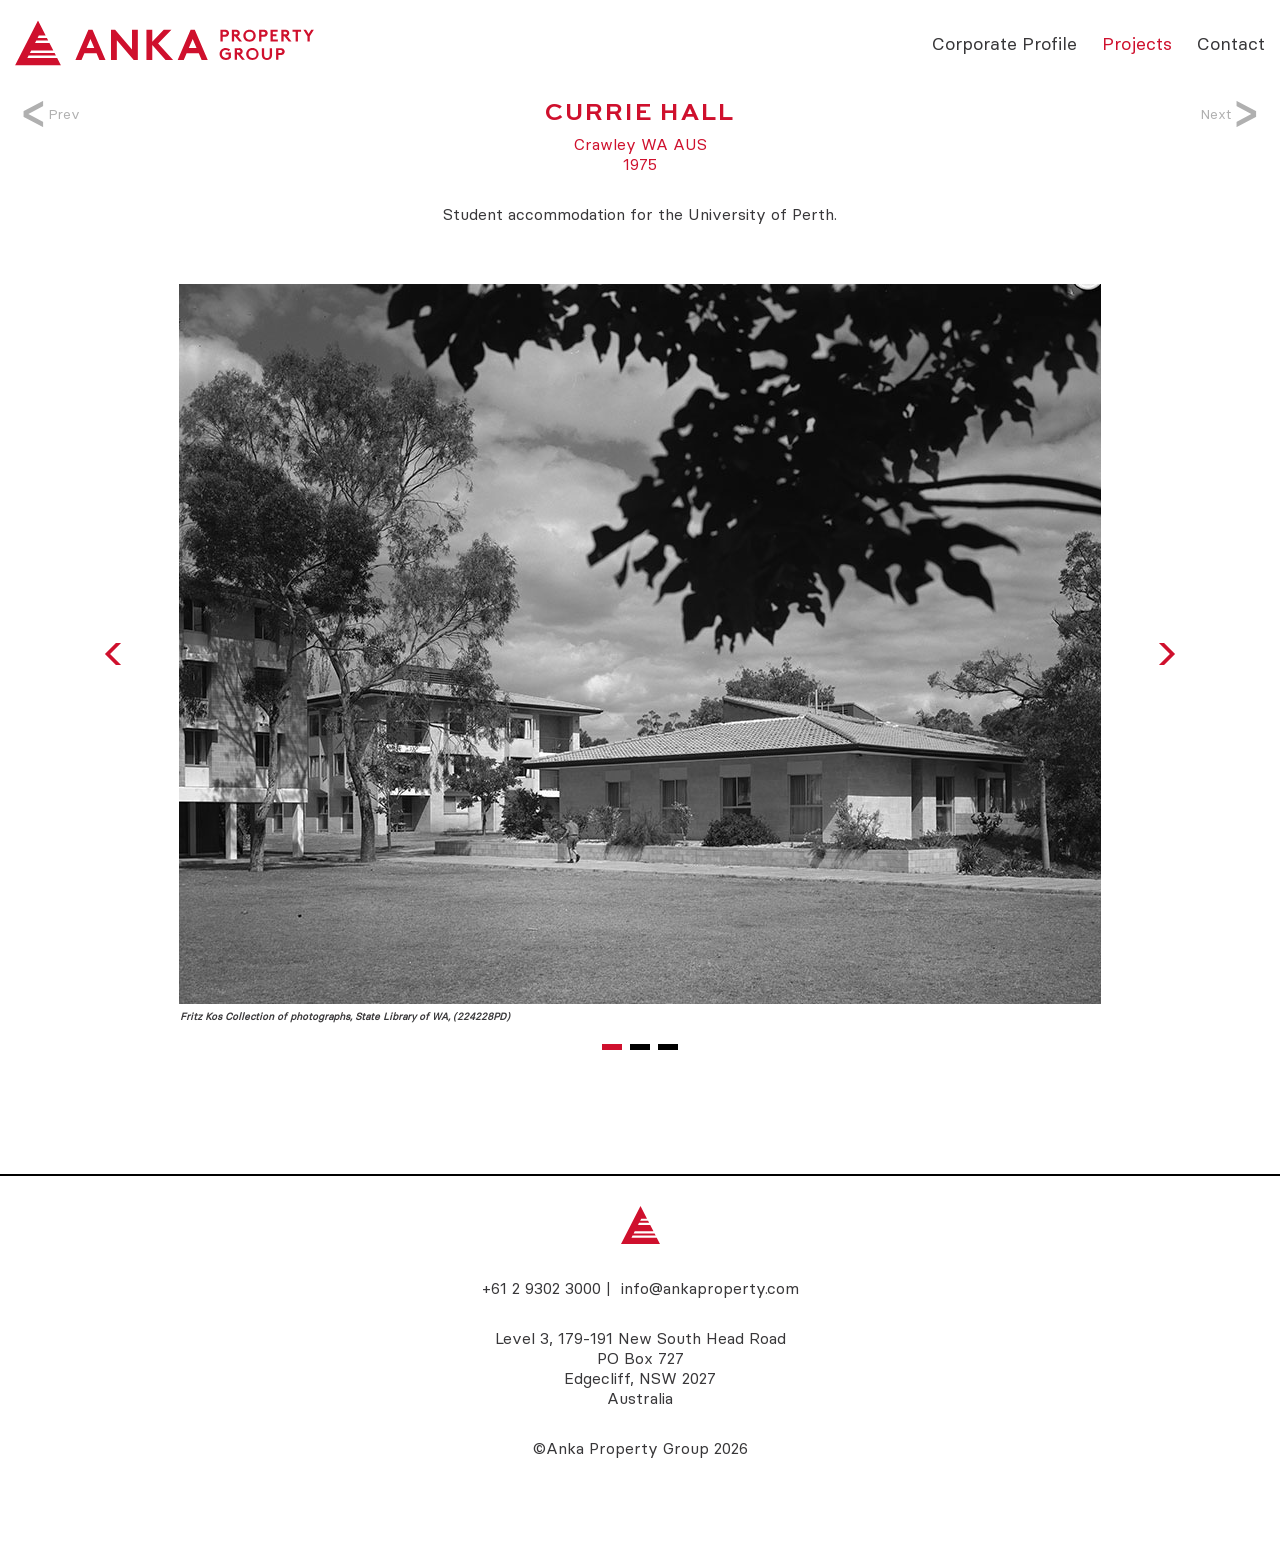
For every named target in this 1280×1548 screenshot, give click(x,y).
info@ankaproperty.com (710, 1288)
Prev (55, 114)
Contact (1231, 42)
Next (1225, 114)
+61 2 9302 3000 (541, 1288)
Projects (1137, 42)
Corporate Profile (1004, 42)
